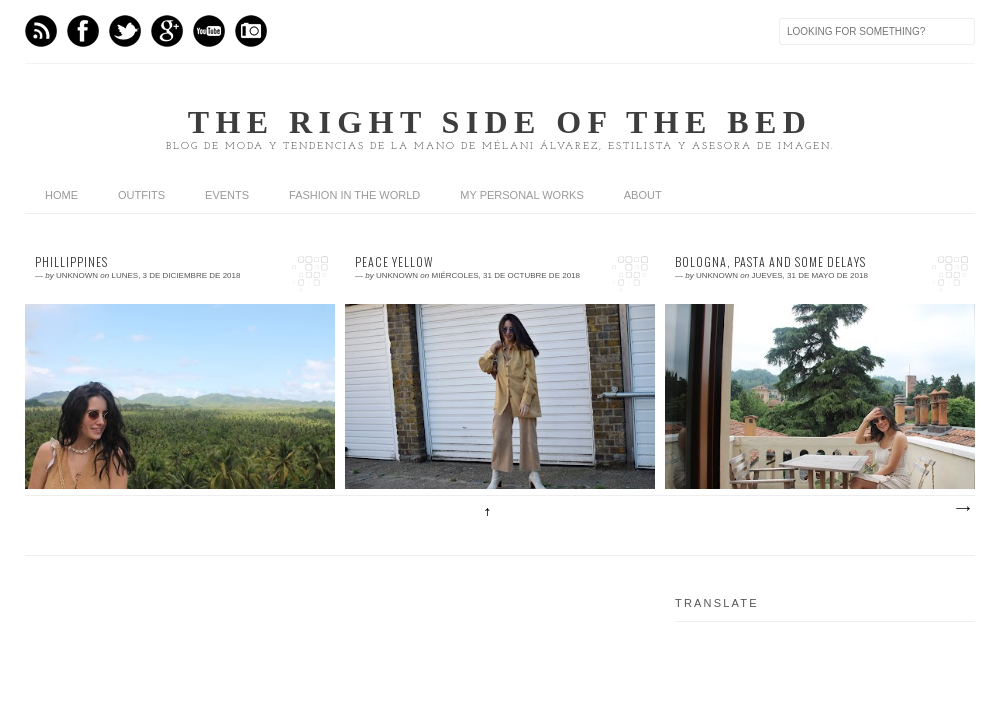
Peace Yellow (394, 262)
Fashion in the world (354, 195)
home (61, 195)
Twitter (125, 31)
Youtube (209, 31)
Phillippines (71, 262)
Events (227, 195)
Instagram (251, 31)
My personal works (521, 195)
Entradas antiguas (962, 509)
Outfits (141, 195)
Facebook (83, 31)
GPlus (167, 31)
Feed (41, 31)
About (643, 195)
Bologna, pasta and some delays (770, 262)
